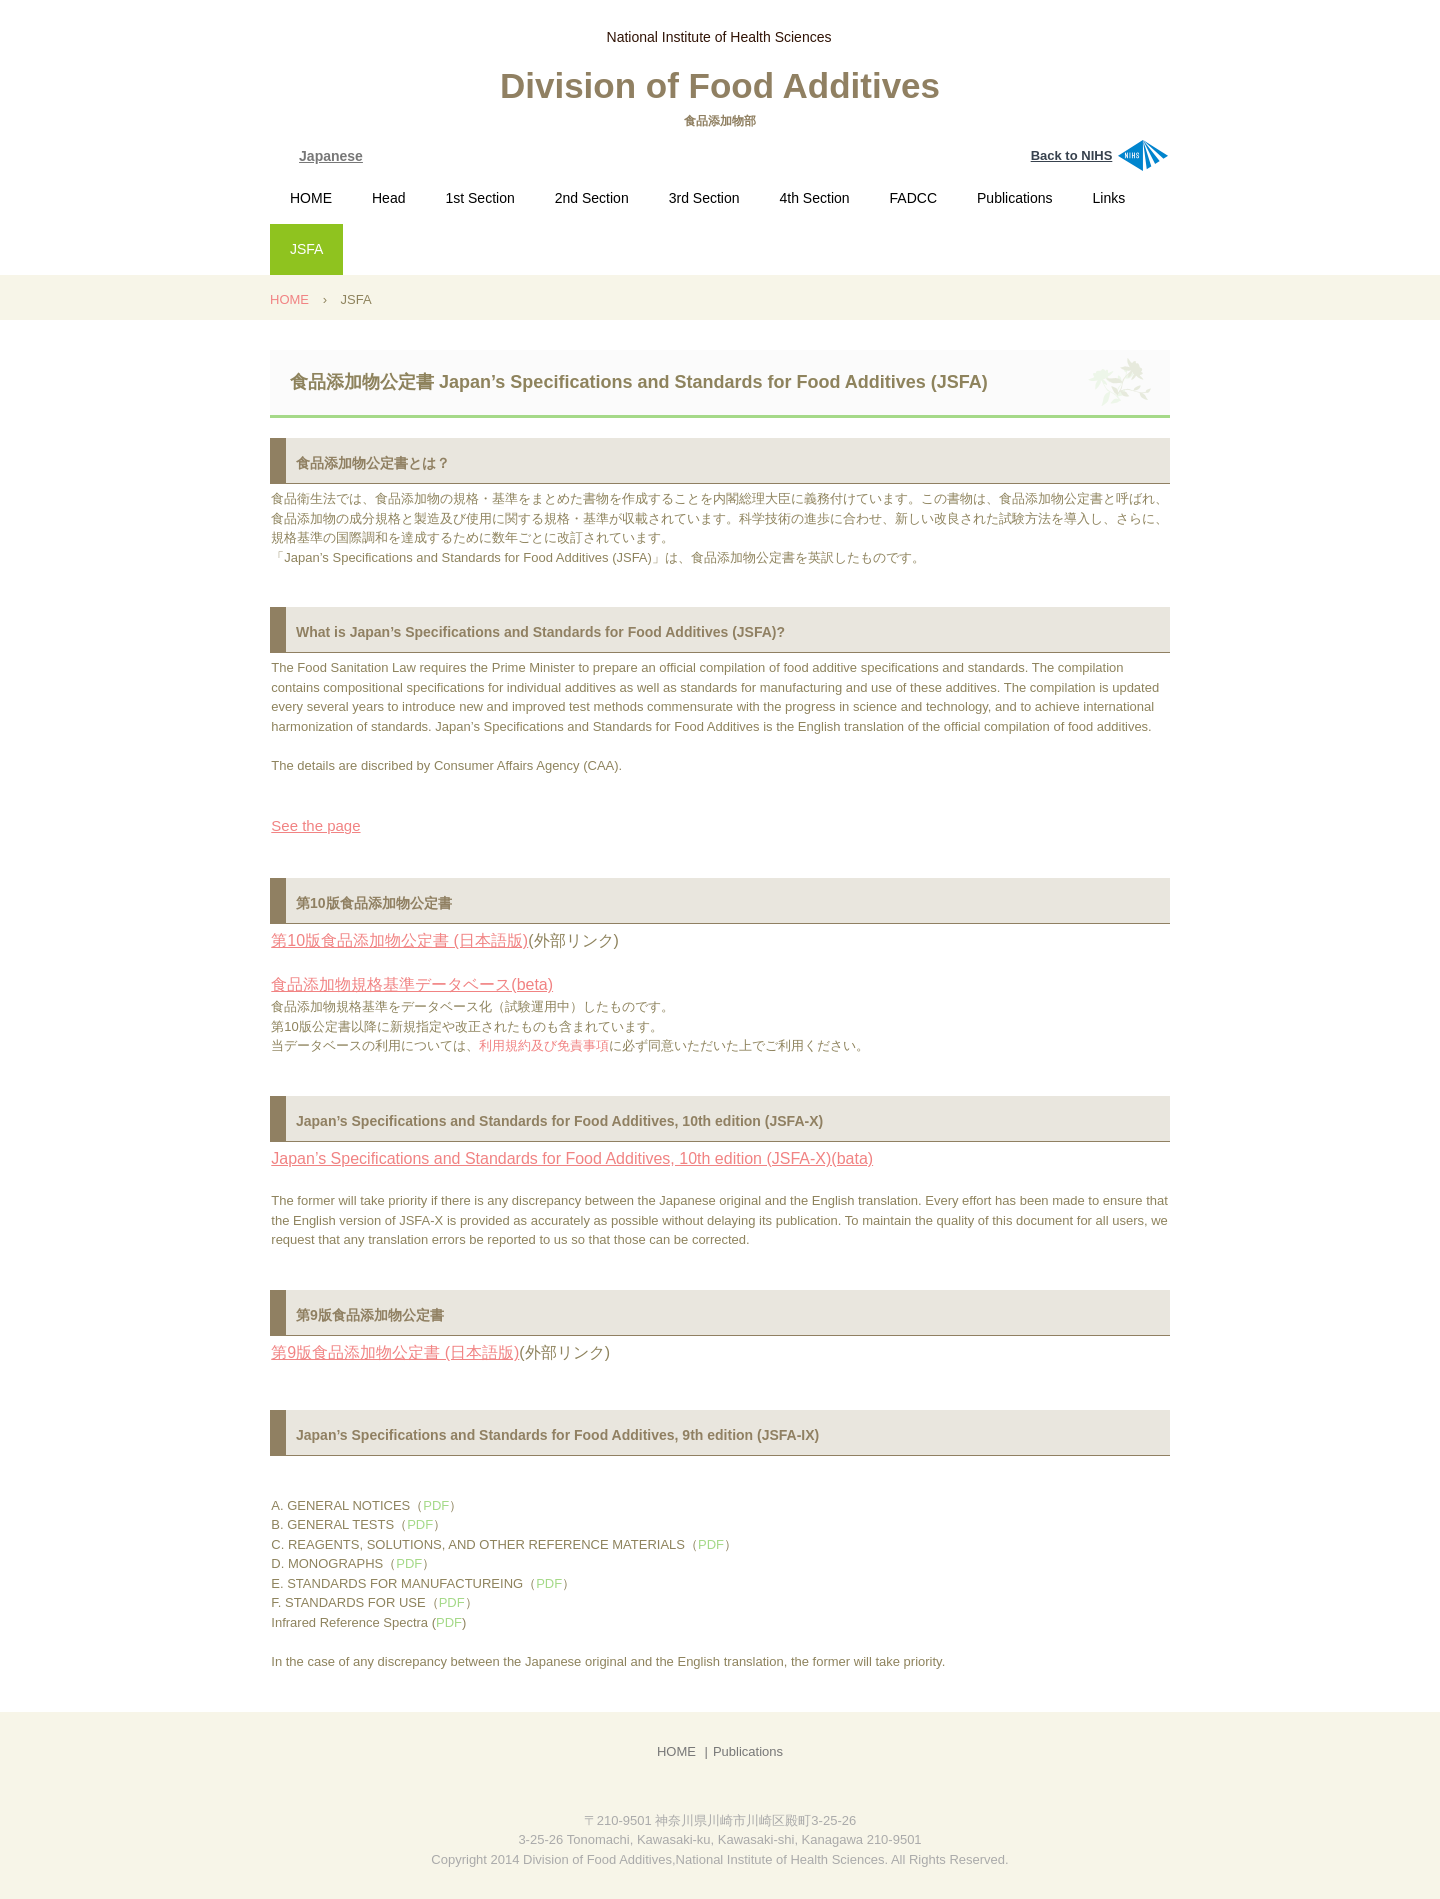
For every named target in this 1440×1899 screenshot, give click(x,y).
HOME (311, 198)
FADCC (913, 198)
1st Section (479, 198)
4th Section (815, 198)
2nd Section (592, 198)
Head (388, 198)
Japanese (331, 156)
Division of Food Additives (720, 85)
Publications (1015, 198)
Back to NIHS (1072, 155)
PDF (436, 1505)
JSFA (306, 249)
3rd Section (704, 198)
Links (1109, 198)
